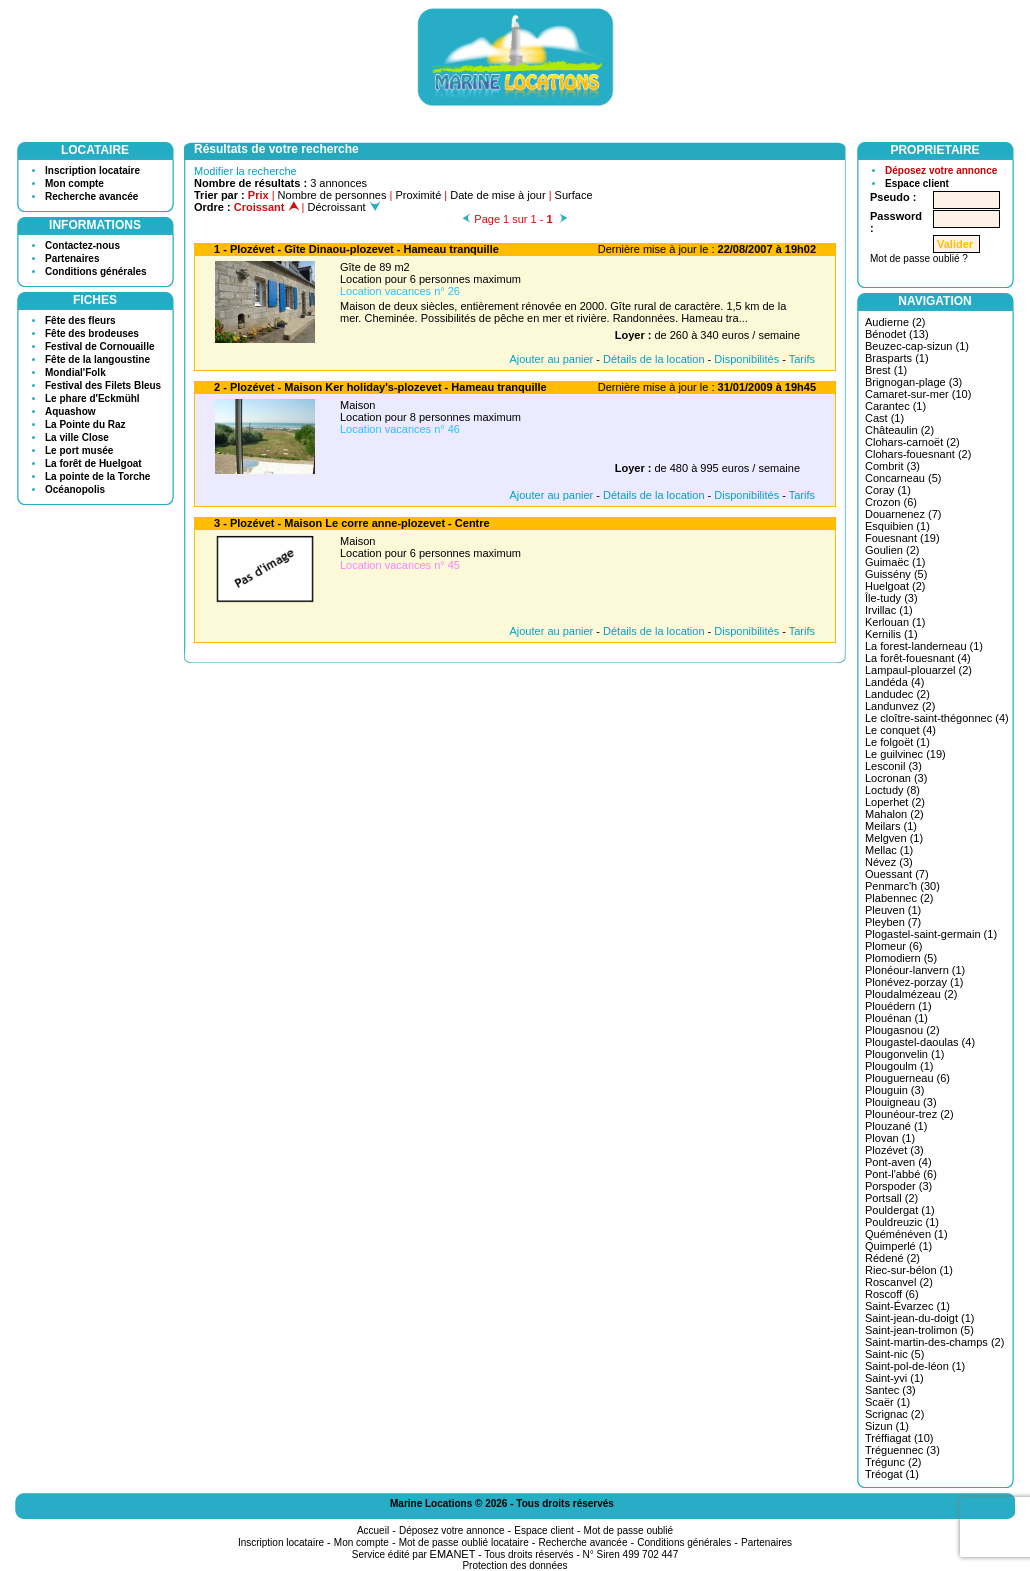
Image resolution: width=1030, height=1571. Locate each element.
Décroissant (344, 207)
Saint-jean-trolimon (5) (919, 1330)
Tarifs (802, 359)
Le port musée (79, 450)
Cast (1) (884, 418)
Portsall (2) (891, 1198)
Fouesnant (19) (902, 538)
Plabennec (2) (899, 898)
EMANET (453, 1554)
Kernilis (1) (891, 634)
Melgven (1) (894, 838)
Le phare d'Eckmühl (92, 398)
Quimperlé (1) (898, 1246)
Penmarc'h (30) (902, 886)
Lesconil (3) (893, 766)
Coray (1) (888, 490)
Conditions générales (96, 271)
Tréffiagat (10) (899, 1438)
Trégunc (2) (893, 1462)
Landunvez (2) (900, 706)
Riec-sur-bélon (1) (909, 1270)
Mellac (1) (889, 850)
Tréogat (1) (892, 1474)
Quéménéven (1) (906, 1234)
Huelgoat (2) (895, 586)
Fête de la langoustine (97, 359)
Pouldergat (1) (900, 1210)
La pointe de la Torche (97, 476)
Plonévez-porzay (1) (914, 982)
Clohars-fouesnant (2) (918, 454)
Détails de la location (654, 359)
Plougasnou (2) (902, 1030)
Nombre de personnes (332, 195)
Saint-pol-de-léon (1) (915, 1366)
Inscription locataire (92, 170)
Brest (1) (886, 370)
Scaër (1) (887, 1402)
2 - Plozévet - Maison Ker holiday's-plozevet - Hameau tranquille (380, 387)
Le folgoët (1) (897, 742)
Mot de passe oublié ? (919, 258)
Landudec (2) (897, 694)
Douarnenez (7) (903, 514)
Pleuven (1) (893, 910)
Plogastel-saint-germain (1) (931, 934)
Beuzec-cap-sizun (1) (917, 346)
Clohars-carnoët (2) (912, 442)
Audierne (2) (895, 322)
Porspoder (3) (898, 1186)
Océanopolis (75, 489)
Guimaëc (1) (895, 562)
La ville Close (77, 437)
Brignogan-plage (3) (913, 382)
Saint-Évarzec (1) (907, 1306)
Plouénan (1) (896, 1018)
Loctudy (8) (892, 790)
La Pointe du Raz (85, 424)
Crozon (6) (891, 502)
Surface (574, 195)
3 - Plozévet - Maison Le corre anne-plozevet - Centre (352, 523)
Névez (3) (889, 862)
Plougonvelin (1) (905, 1054)
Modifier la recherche (245, 171)
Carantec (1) (895, 406)
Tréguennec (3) (902, 1450)
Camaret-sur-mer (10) (918, 394)
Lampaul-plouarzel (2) (918, 670)
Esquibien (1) (897, 526)
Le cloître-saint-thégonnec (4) (937, 718)
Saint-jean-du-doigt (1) (919, 1318)
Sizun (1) (887, 1426)
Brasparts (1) (897, 358)
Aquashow (70, 411)
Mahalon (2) (894, 814)
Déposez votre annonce (941, 170)
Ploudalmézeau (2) (911, 994)
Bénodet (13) (897, 334)
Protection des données (514, 1565)
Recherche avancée (91, 196)
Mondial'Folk (75, 372)
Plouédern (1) (898, 1006)
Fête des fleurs (80, 320)
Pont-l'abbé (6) (901, 1174)
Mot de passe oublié (629, 1530)
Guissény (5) (896, 574)
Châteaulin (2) (899, 430)
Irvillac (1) (889, 610)
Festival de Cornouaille (99, 346)
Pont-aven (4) (898, 1162)
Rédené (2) (892, 1258)
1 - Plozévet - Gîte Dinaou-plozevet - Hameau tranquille (356, 249)
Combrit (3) (892, 466)
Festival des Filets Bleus (103, 385)
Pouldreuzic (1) (902, 1222)
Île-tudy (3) (891, 598)
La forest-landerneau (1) (924, 646)
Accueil (373, 1530)
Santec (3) (890, 1390)
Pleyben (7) (893, 922)
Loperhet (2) (895, 802)
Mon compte (74, 183)
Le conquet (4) (900, 730)
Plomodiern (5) (901, 958)
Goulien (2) (892, 550)
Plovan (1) (890, 1138)
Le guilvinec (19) (905, 754)
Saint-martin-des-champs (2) (934, 1342)
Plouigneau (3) (901, 1102)
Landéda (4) (894, 682)
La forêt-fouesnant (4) (918, 658)
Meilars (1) (891, 826)
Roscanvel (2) (899, 1282)
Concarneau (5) (903, 478)
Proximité (418, 195)
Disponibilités (746, 359)
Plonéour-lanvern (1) (915, 970)
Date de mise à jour (497, 195)
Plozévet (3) (894, 1150)
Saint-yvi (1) (894, 1378)
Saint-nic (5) (894, 1354)
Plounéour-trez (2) (909, 1114)
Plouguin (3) (894, 1090)
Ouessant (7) (897, 874)
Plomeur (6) (893, 946)
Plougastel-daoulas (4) (920, 1042)
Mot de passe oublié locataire (464, 1542)
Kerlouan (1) (895, 622)
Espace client (917, 183)
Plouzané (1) (896, 1126)
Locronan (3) (896, 778)
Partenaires (72, 258)
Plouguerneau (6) (907, 1078)
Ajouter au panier (551, 359)
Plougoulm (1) (899, 1066)
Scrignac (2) (894, 1414)
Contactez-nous (82, 245)
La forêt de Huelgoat (93, 463)
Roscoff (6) (892, 1294)
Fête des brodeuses (92, 333)
